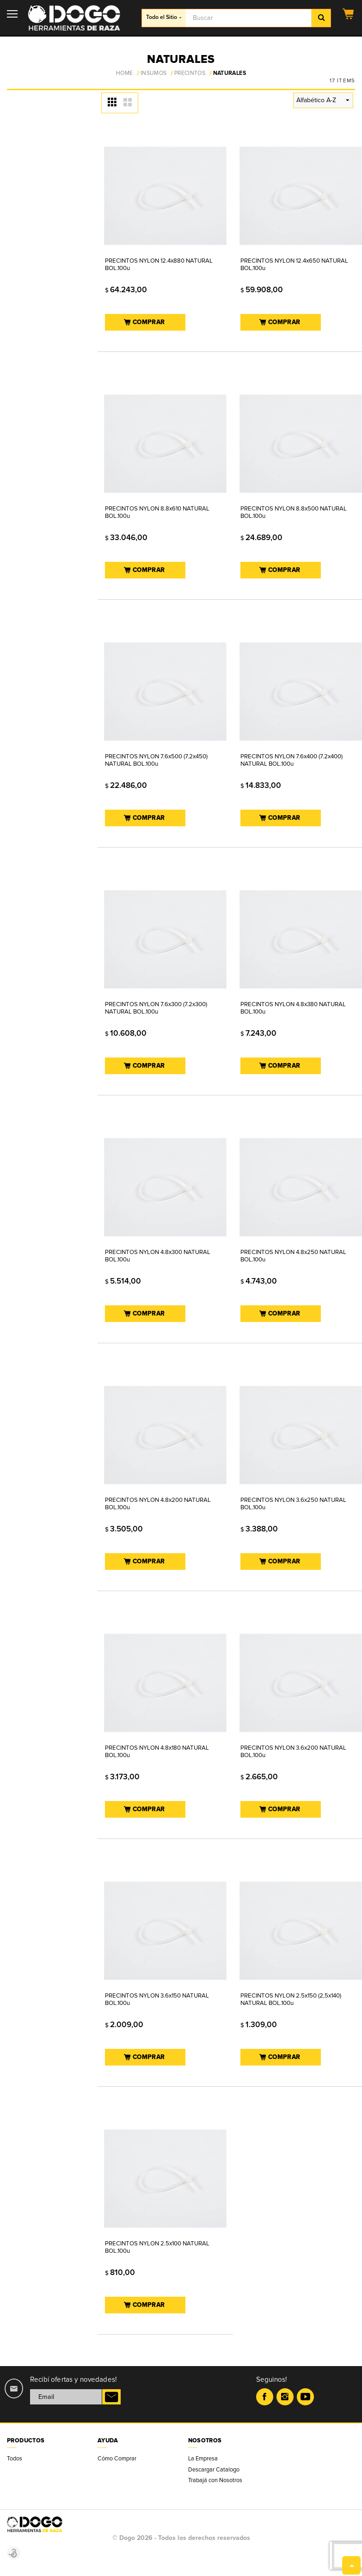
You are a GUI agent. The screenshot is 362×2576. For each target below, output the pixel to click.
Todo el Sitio (164, 17)
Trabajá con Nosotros (215, 2480)
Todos (14, 2458)
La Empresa (203, 2458)
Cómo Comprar (117, 2458)
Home (124, 73)
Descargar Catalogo (213, 2469)
